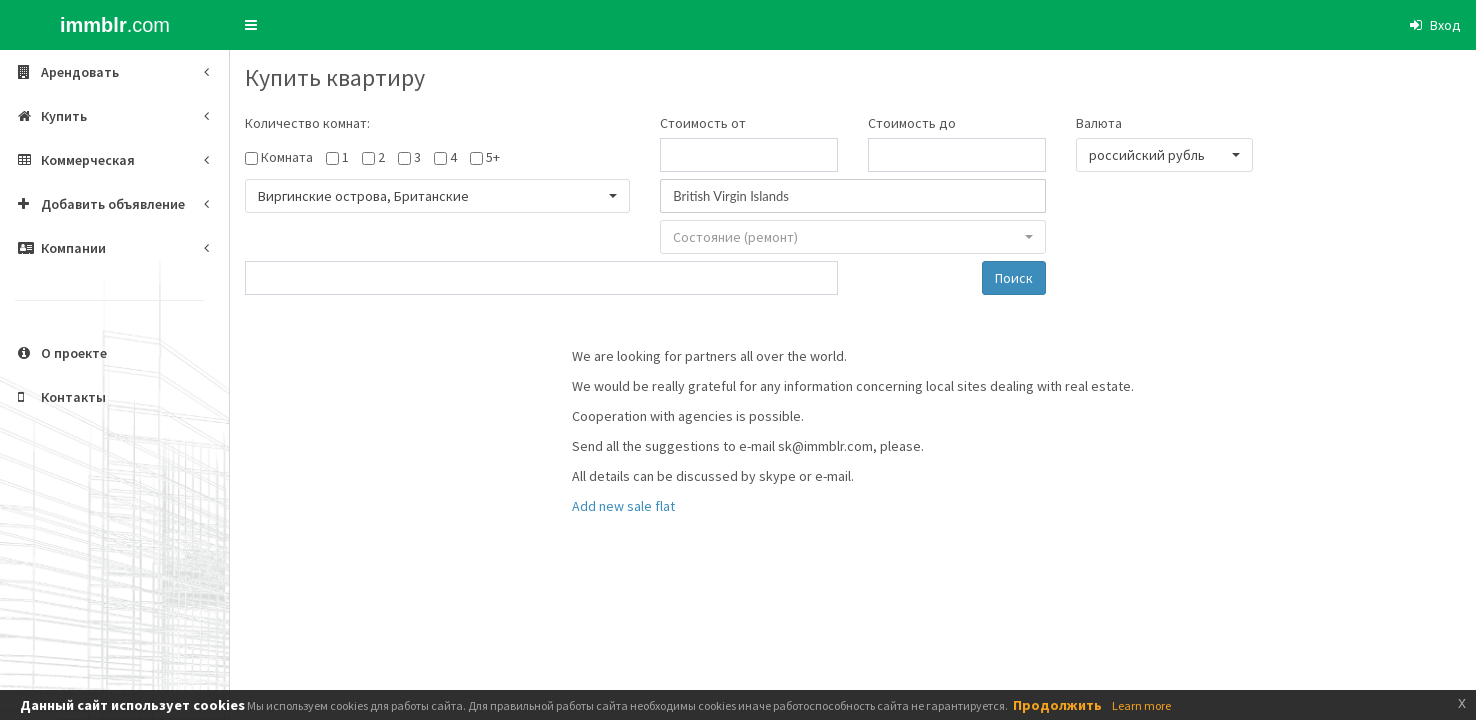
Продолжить (1057, 705)
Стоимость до (912, 123)
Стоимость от (703, 123)
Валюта (1099, 123)
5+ (493, 157)
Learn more (1141, 705)
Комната (287, 157)
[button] (251, 25)
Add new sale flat (623, 506)
